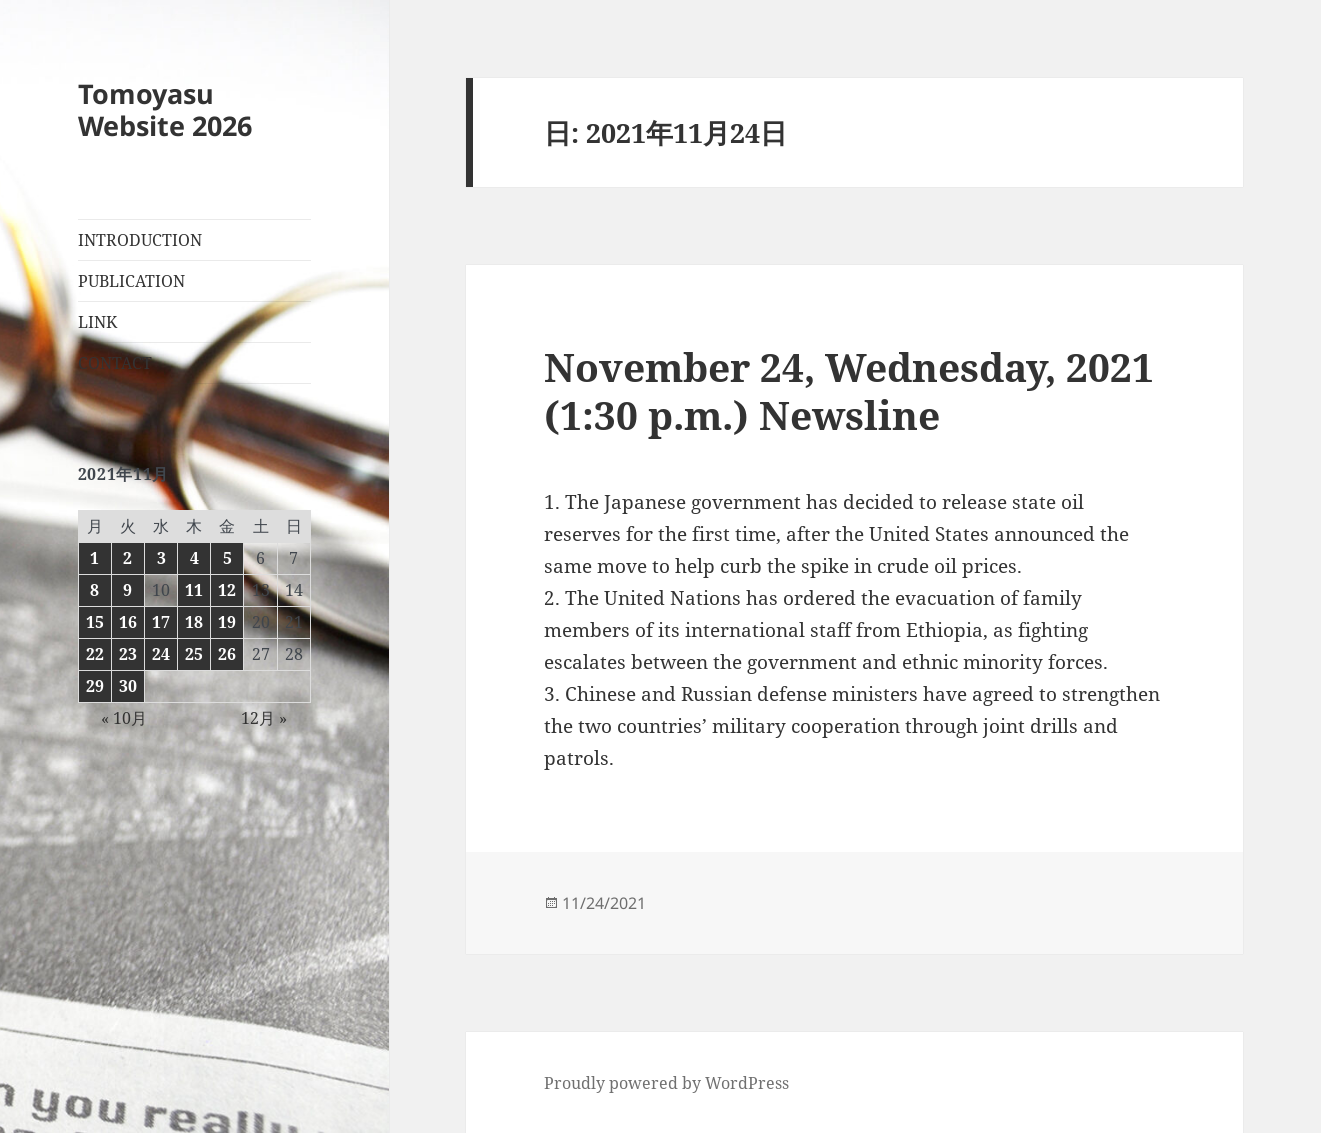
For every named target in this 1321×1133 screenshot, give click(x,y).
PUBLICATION (131, 281)
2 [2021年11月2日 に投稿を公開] (127, 558)
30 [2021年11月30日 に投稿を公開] (128, 686)
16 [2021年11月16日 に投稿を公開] (128, 622)
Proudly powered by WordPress (666, 1083)
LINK (97, 322)
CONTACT (115, 363)
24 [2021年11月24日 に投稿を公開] (161, 654)
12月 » (264, 718)
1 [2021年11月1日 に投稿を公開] (94, 558)
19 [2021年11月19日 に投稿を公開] (227, 622)
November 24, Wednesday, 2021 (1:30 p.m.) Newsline (849, 390)
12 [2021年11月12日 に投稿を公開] (227, 590)
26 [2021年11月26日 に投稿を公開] (227, 654)
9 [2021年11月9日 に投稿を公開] (127, 590)
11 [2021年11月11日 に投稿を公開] (194, 590)
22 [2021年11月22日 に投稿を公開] (95, 654)
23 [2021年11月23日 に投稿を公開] (128, 654)
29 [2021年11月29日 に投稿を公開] (95, 686)
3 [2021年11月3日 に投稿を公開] (161, 558)
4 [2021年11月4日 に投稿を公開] (194, 558)
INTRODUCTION (140, 240)
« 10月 (124, 718)
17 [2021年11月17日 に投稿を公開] (161, 622)
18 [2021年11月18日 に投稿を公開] (194, 622)
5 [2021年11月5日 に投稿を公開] (227, 558)
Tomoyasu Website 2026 (165, 109)
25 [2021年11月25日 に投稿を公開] (194, 654)
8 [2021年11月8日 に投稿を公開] (94, 590)
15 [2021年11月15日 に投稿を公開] (95, 622)
